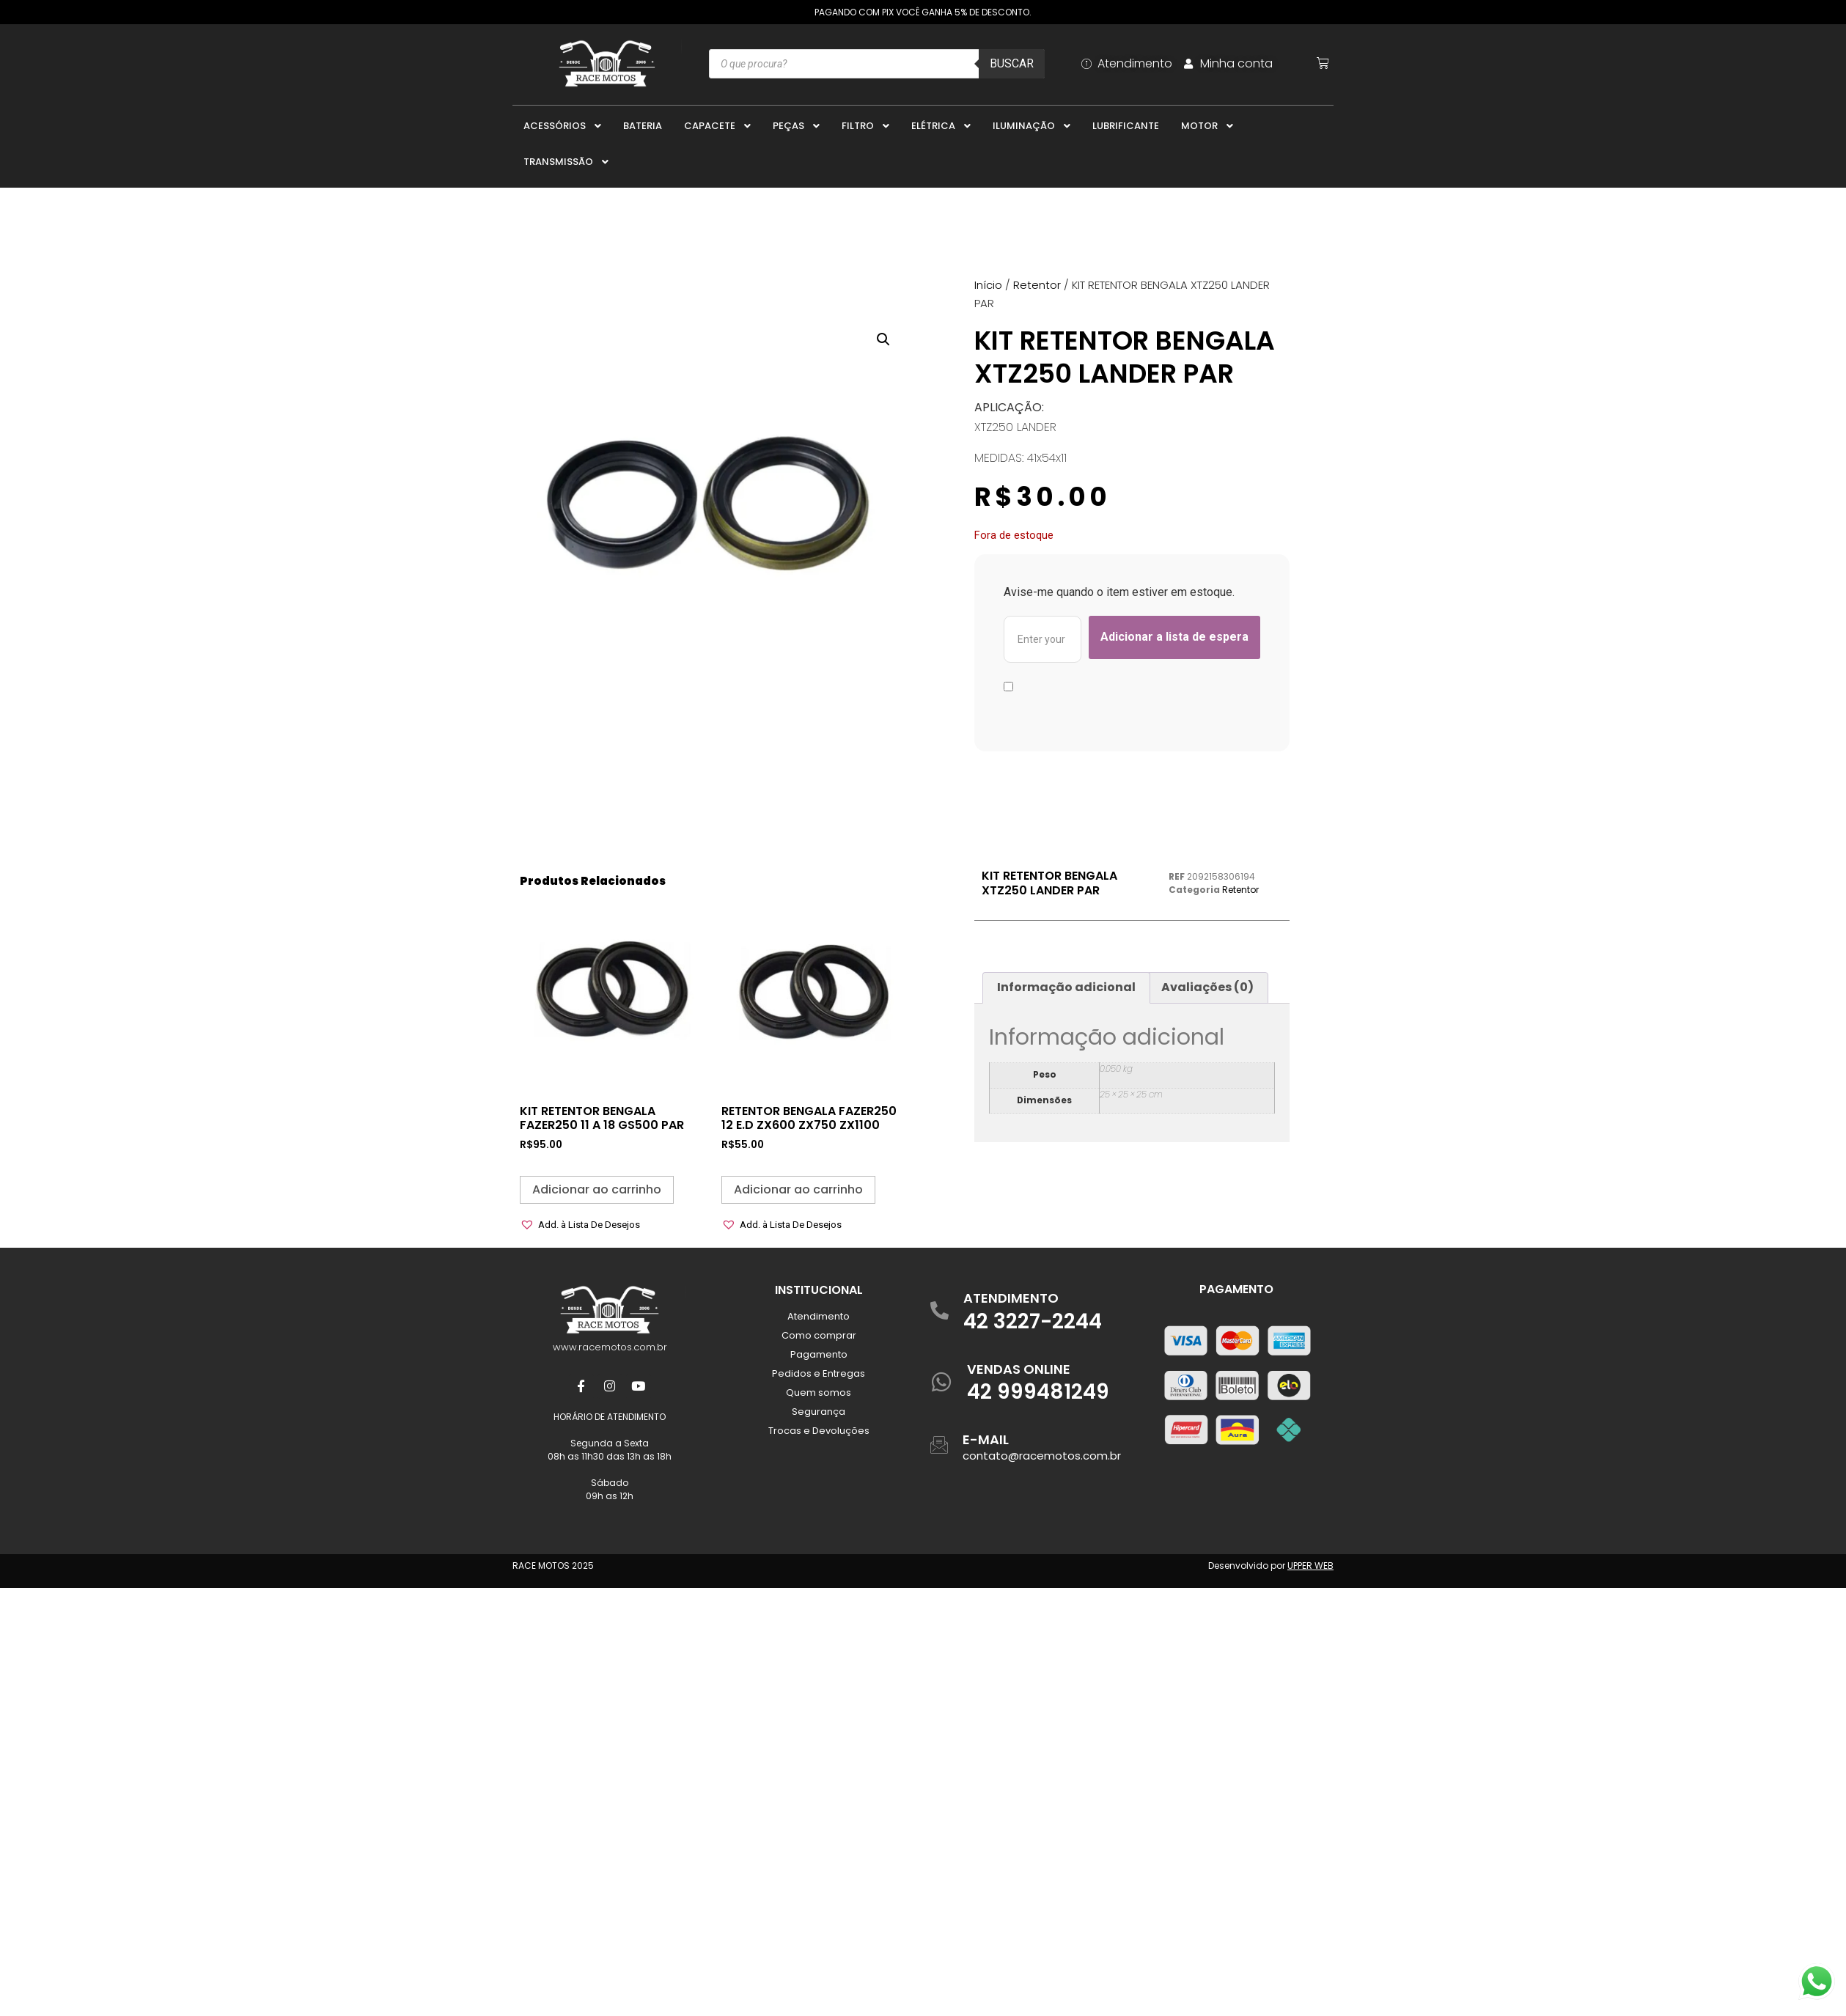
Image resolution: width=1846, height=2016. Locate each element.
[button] (883, 339)
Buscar (1012, 63)
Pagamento (818, 1354)
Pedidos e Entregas (818, 1373)
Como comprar (819, 1335)
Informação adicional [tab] (1066, 987)
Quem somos (818, 1392)
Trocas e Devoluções (818, 1431)
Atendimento (818, 1316)
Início (988, 285)
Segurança (818, 1412)
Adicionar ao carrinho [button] (596, 1189)
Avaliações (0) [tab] (1207, 987)
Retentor (1037, 285)
